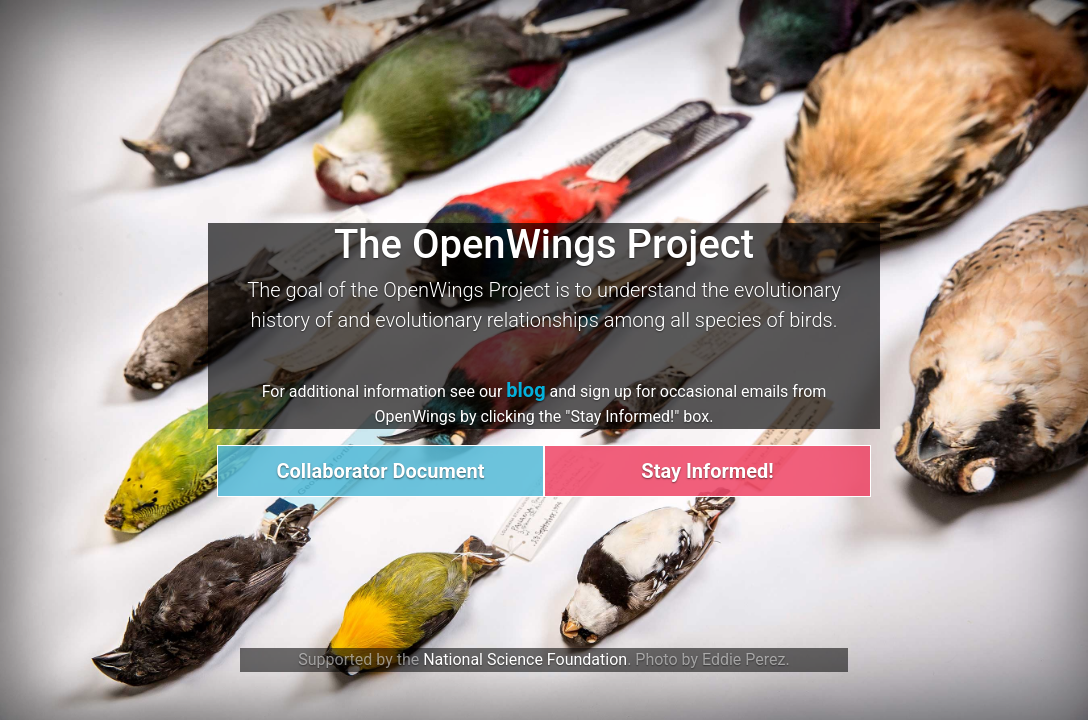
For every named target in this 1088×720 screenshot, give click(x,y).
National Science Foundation (525, 659)
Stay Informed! (707, 471)
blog (525, 390)
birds (810, 320)
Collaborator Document (380, 471)
